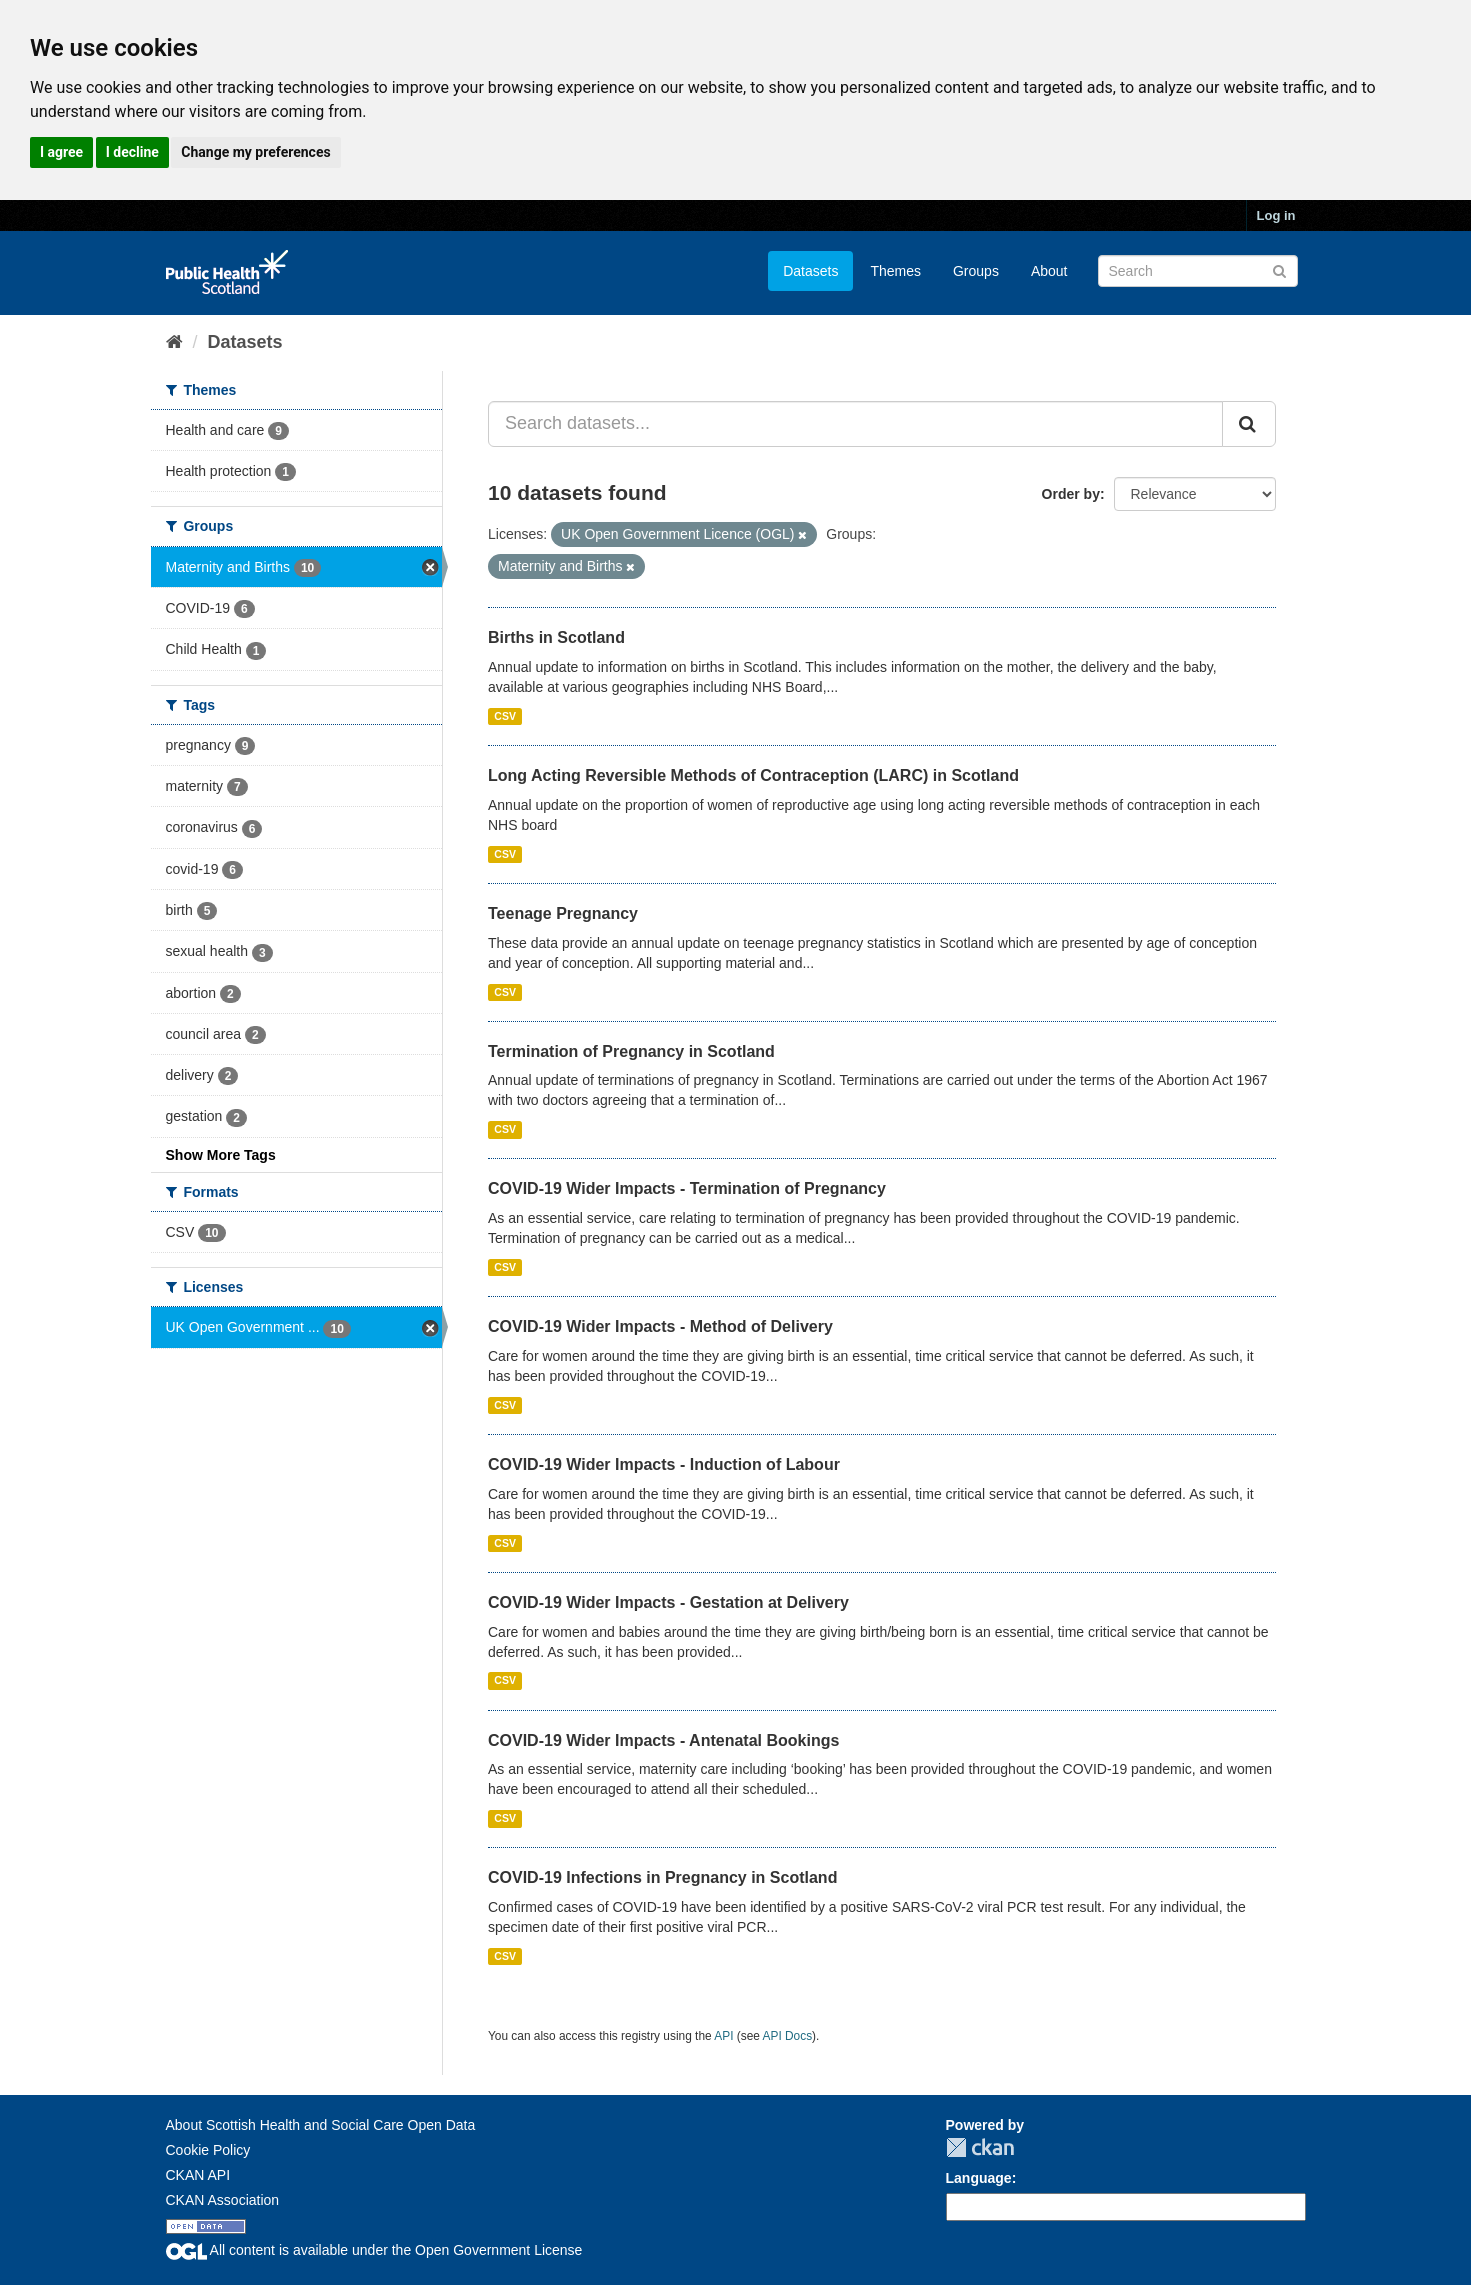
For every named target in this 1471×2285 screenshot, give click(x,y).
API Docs (788, 2036)
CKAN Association (223, 2200)
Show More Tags (221, 1155)
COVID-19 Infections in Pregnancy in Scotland (662, 1877)
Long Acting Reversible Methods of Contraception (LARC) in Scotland (753, 775)
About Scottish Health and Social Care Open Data (321, 2125)
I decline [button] (132, 152)
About (1049, 271)
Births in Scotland (556, 637)
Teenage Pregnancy (563, 913)
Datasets (810, 271)
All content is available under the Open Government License (374, 2250)
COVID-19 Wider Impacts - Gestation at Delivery (668, 1602)
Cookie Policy (208, 2150)
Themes (895, 271)
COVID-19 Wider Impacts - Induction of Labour (664, 1464)
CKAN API (198, 2175)
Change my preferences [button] (255, 152)
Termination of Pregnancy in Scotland (631, 1051)
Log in (1276, 215)
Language (979, 2178)
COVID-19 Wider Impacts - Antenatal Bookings (663, 1740)
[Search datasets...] (855, 424)
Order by (1071, 494)
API (723, 2036)
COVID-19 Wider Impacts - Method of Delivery (660, 1326)
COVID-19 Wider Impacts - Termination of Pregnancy (687, 1188)
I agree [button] (61, 152)
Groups (976, 271)
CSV (505, 716)
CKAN (980, 2147)
